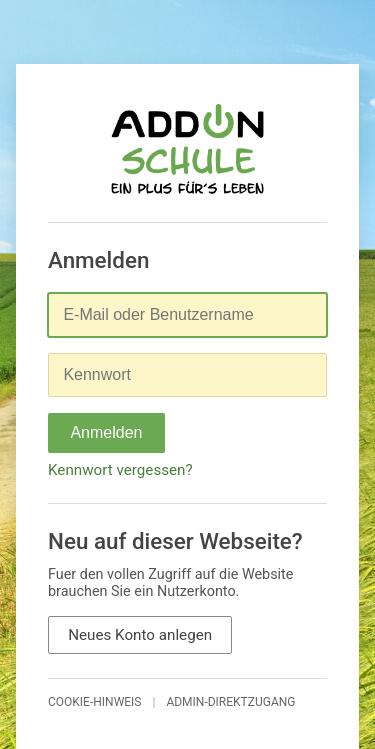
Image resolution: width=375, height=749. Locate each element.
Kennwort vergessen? (120, 470)
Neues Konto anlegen (140, 635)
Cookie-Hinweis (95, 702)
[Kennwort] (187, 375)
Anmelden (106, 432)
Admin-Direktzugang (230, 702)
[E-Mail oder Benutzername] (187, 315)
